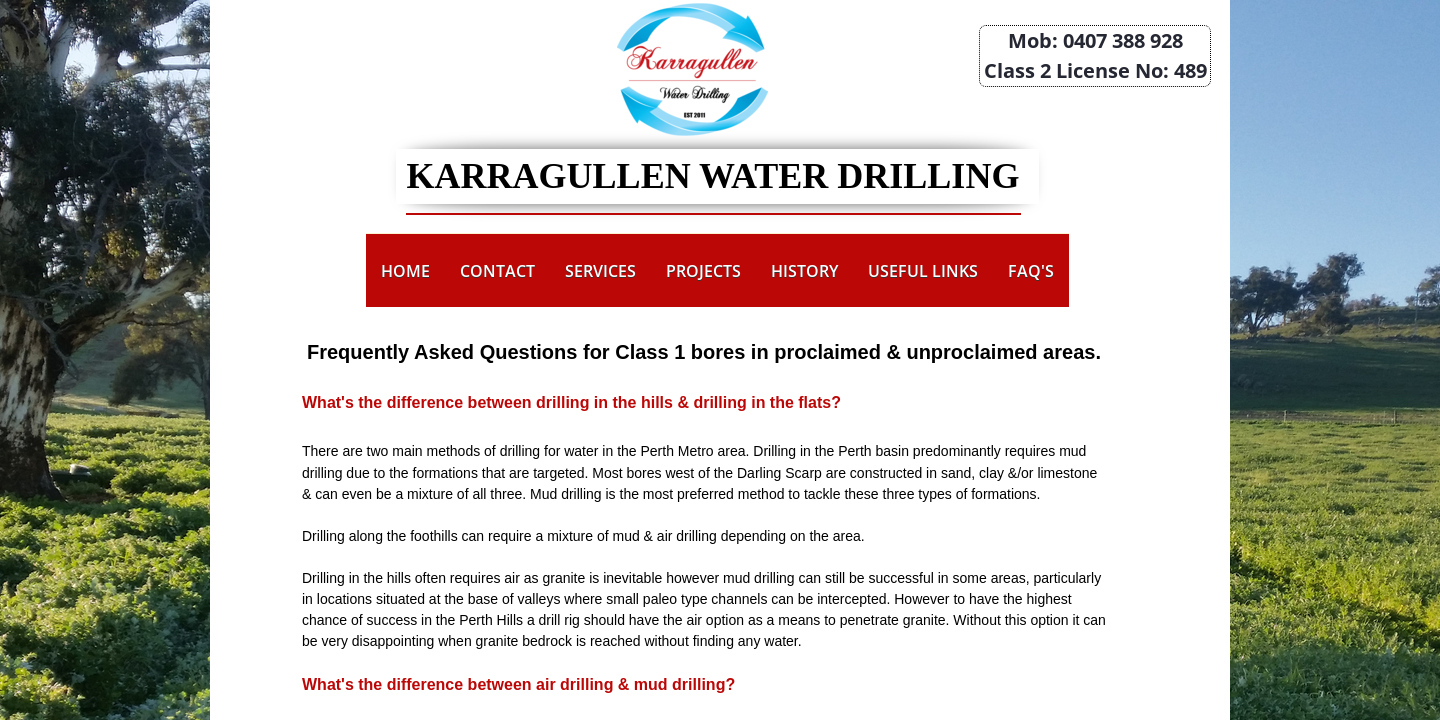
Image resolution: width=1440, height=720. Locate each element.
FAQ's (1031, 271)
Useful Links (923, 271)
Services (600, 271)
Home (405, 271)
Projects (703, 271)
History (804, 271)
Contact (497, 271)
